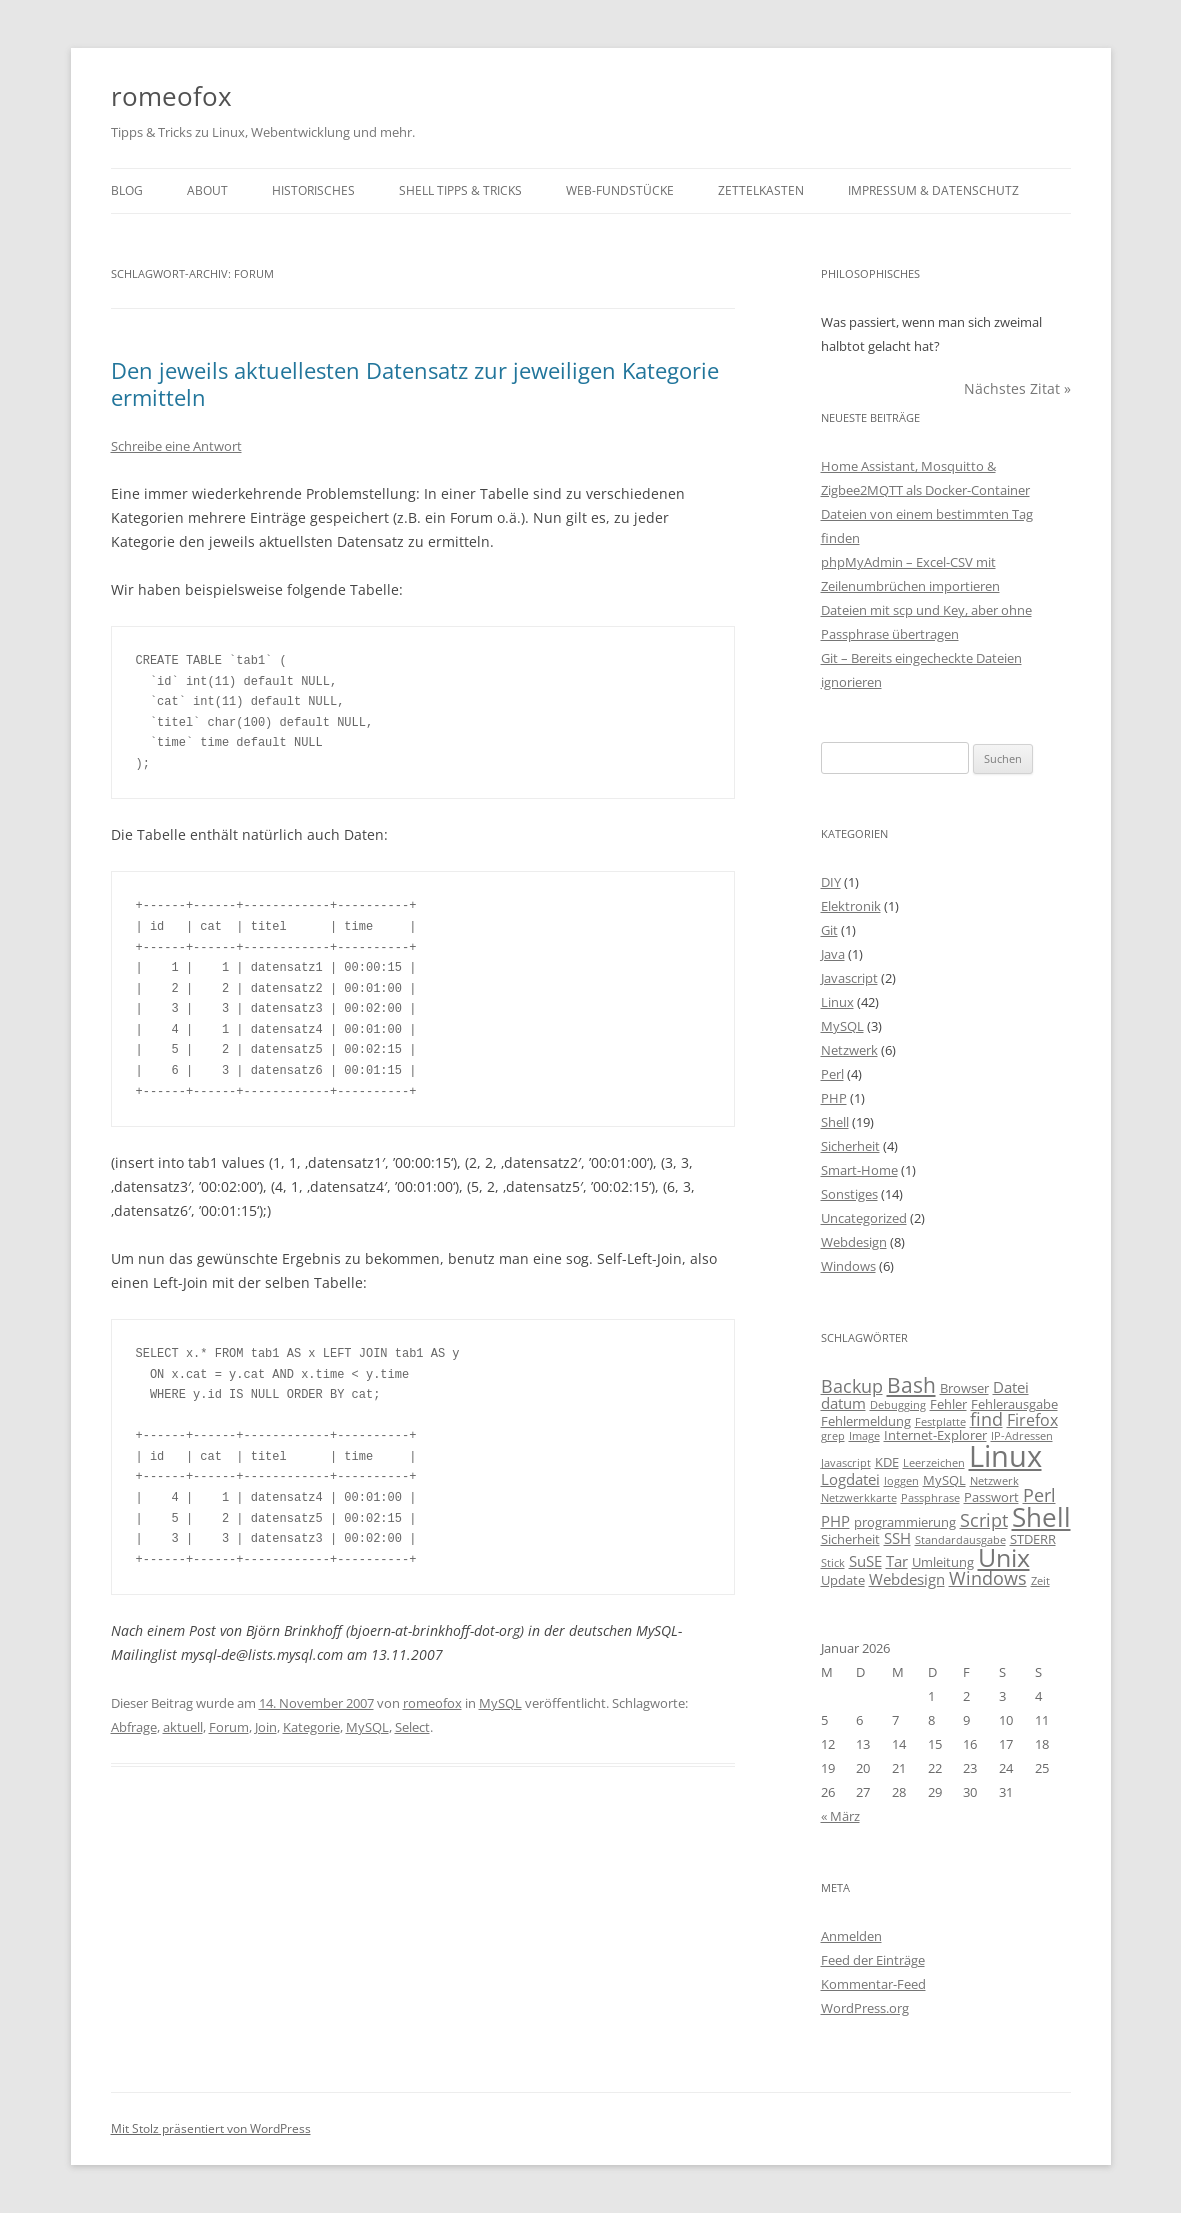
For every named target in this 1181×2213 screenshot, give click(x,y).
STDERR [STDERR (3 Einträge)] (1033, 1539)
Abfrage (134, 1727)
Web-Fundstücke (620, 190)
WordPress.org (865, 2008)
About (207, 190)
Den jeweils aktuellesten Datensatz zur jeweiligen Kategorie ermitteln (415, 383)
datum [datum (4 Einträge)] (843, 1403)
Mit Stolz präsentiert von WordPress (211, 2128)
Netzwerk (849, 1050)
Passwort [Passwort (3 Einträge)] (991, 1497)
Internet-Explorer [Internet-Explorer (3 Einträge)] (935, 1435)
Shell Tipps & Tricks (460, 190)
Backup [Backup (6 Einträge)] (852, 1386)
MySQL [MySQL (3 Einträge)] (944, 1480)
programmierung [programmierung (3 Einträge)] (905, 1522)
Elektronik (851, 906)
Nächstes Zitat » (1017, 388)
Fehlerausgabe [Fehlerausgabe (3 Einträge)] (1014, 1404)
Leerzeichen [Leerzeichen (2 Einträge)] (934, 1463)
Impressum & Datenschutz (933, 190)
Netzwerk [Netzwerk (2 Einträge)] (994, 1481)
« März (840, 1816)
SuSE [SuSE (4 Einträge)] (865, 1561)
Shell (835, 1122)
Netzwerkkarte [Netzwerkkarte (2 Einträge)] (859, 1498)
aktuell (183, 1727)
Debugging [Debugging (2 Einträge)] (898, 1405)
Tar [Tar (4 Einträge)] (897, 1561)
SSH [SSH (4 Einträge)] (897, 1538)
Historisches (313, 190)
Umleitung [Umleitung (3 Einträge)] (943, 1562)
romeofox (171, 96)
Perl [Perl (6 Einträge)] (1039, 1495)
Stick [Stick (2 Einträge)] (833, 1563)
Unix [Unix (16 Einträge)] (1004, 1557)
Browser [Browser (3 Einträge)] (964, 1388)
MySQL (500, 1703)
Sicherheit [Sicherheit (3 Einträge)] (850, 1539)
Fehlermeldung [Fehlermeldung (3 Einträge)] (866, 1421)
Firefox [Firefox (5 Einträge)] (1032, 1420)
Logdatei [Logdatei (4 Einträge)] (850, 1479)
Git (829, 930)
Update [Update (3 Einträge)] (843, 1580)
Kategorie (311, 1727)
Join (266, 1727)
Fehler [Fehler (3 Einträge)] (948, 1404)
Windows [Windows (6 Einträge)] (988, 1578)
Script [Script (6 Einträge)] (984, 1520)
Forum (229, 1727)
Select (412, 1727)
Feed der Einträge (873, 1960)
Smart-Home (859, 1170)
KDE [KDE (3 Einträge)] (887, 1462)
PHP (834, 1098)
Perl (832, 1074)
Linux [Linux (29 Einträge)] (1005, 1456)
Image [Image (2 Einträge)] (864, 1436)
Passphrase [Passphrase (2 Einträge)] (930, 1498)
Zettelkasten (761, 190)
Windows (848, 1266)
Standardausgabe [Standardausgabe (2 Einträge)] (960, 1540)
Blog (127, 190)
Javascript (849, 978)
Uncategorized (864, 1218)
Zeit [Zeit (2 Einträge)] (1040, 1581)
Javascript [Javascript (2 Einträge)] (846, 1463)
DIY (831, 882)
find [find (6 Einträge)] (986, 1419)
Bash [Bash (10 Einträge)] (911, 1384)
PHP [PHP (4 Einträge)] (835, 1521)
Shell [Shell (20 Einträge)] (1041, 1517)
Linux (837, 1002)
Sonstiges (849, 1194)
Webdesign (854, 1242)
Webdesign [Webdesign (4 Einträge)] (907, 1579)
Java (833, 954)
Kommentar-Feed (873, 1984)
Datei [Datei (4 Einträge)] (1011, 1387)
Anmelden (851, 1936)
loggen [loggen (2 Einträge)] (901, 1481)
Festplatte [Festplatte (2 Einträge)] (940, 1422)
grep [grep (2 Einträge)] (833, 1436)
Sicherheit (850, 1146)
